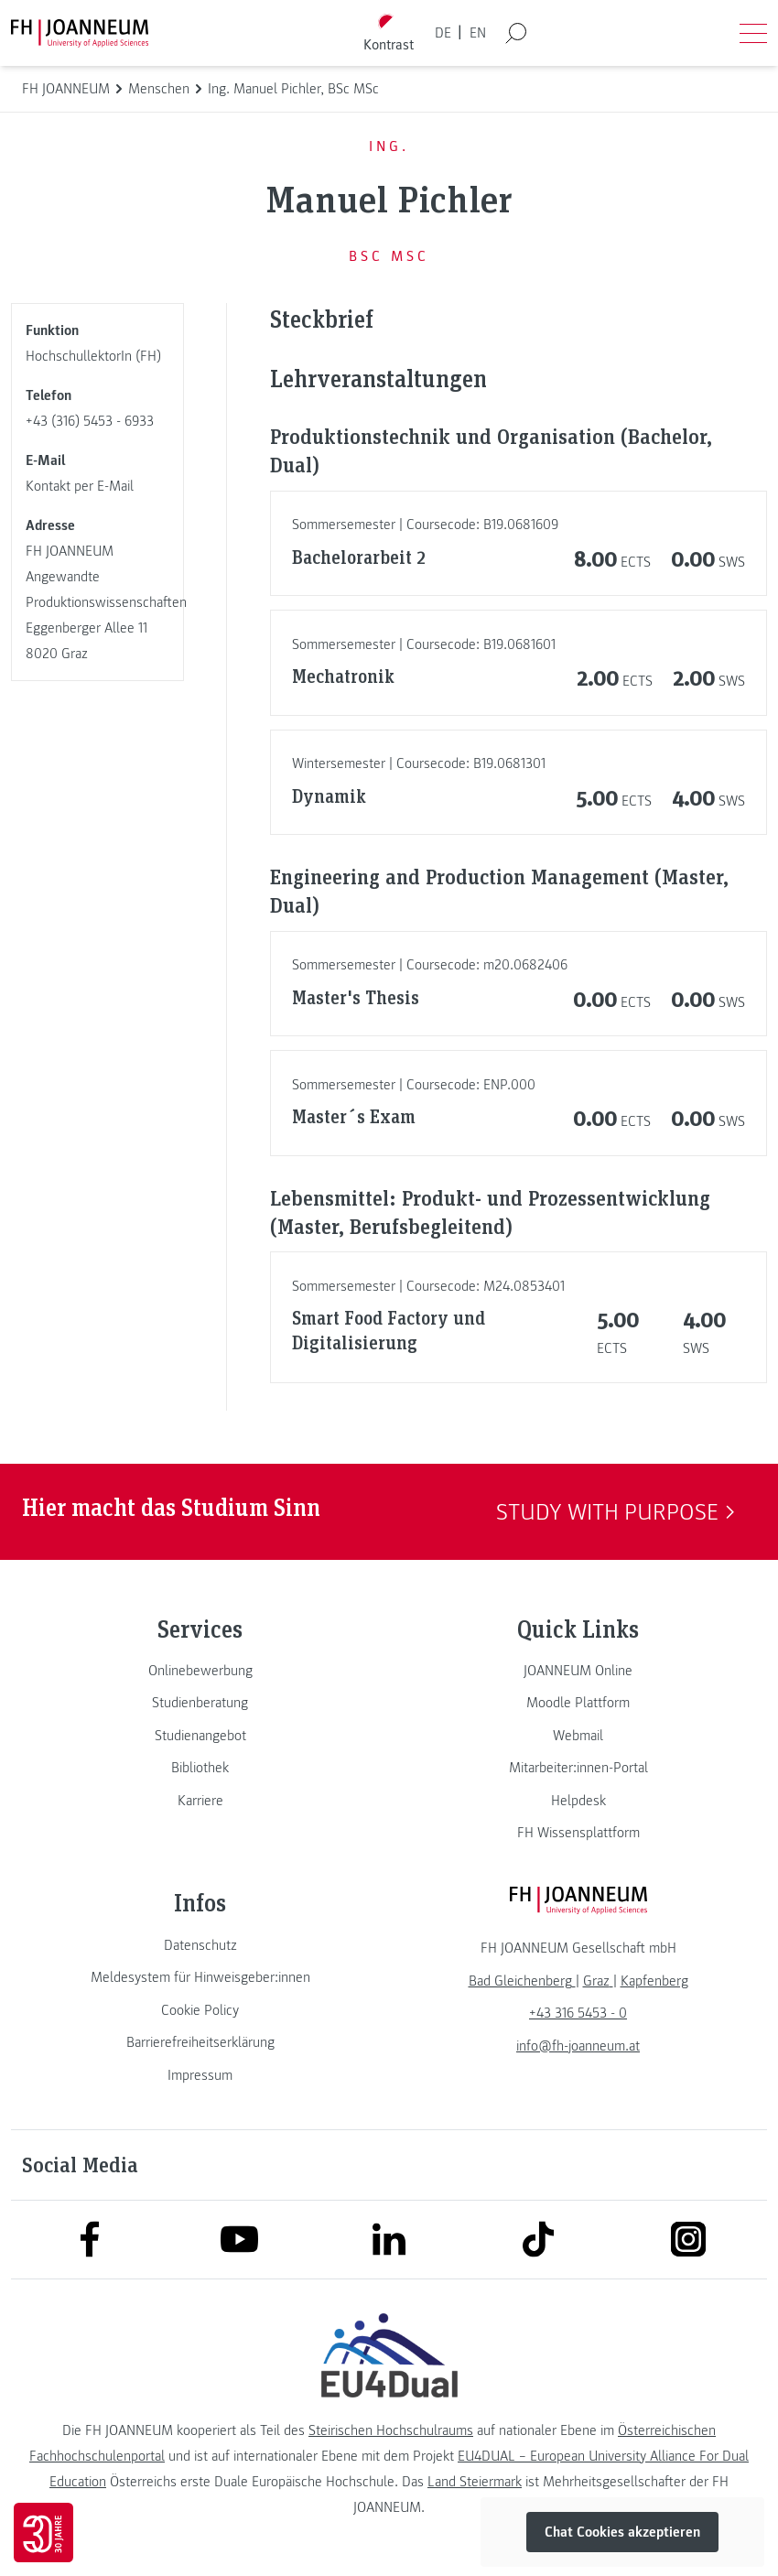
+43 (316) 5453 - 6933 (90, 421)
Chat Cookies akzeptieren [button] (622, 2532)
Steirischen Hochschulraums (390, 2430)
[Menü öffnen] (753, 33)
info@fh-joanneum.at (578, 2046)
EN (478, 33)
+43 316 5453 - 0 (578, 2013)
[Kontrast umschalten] (389, 33)
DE (443, 33)
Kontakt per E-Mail (80, 486)
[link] (200, 1670)
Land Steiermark (474, 2482)
